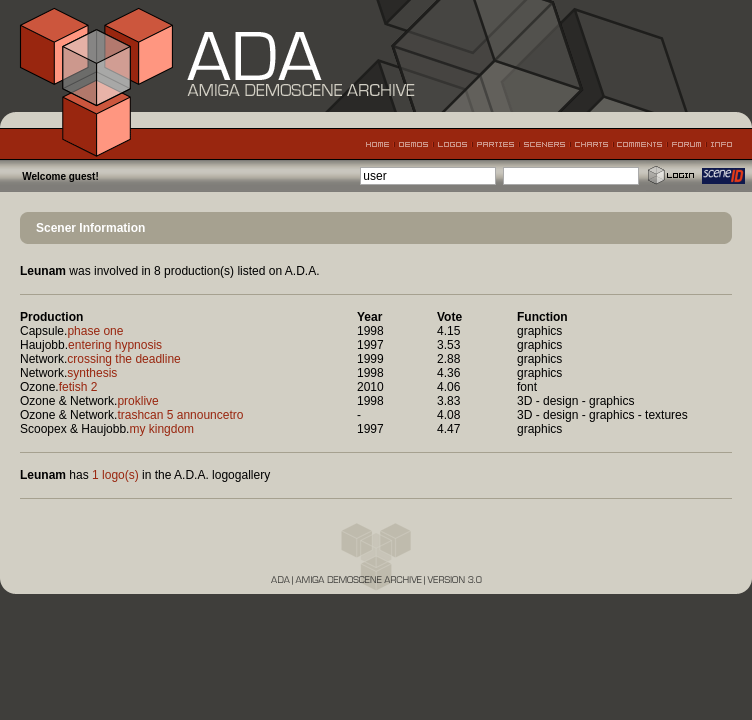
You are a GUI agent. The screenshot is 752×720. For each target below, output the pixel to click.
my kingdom (161, 429)
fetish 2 (78, 387)
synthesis (92, 373)
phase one (95, 331)
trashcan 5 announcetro (180, 415)
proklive (137, 401)
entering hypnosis (115, 345)
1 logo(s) (115, 475)
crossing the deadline (123, 359)
